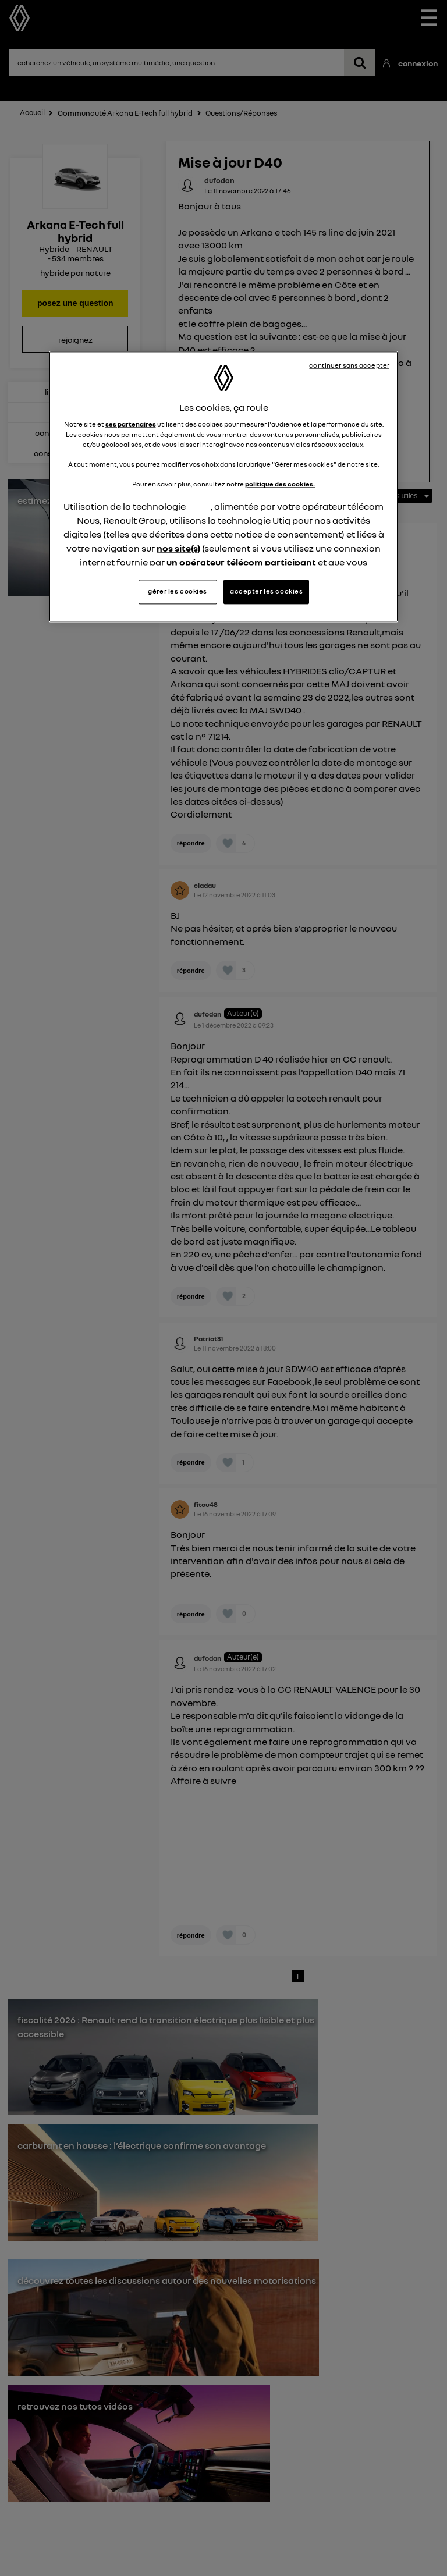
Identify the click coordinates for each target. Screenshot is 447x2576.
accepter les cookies (266, 592)
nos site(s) (178, 548)
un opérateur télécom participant (241, 562)
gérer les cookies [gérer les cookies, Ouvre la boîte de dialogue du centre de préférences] (177, 592)
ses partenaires (130, 425)
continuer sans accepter (349, 365)
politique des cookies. (280, 484)
